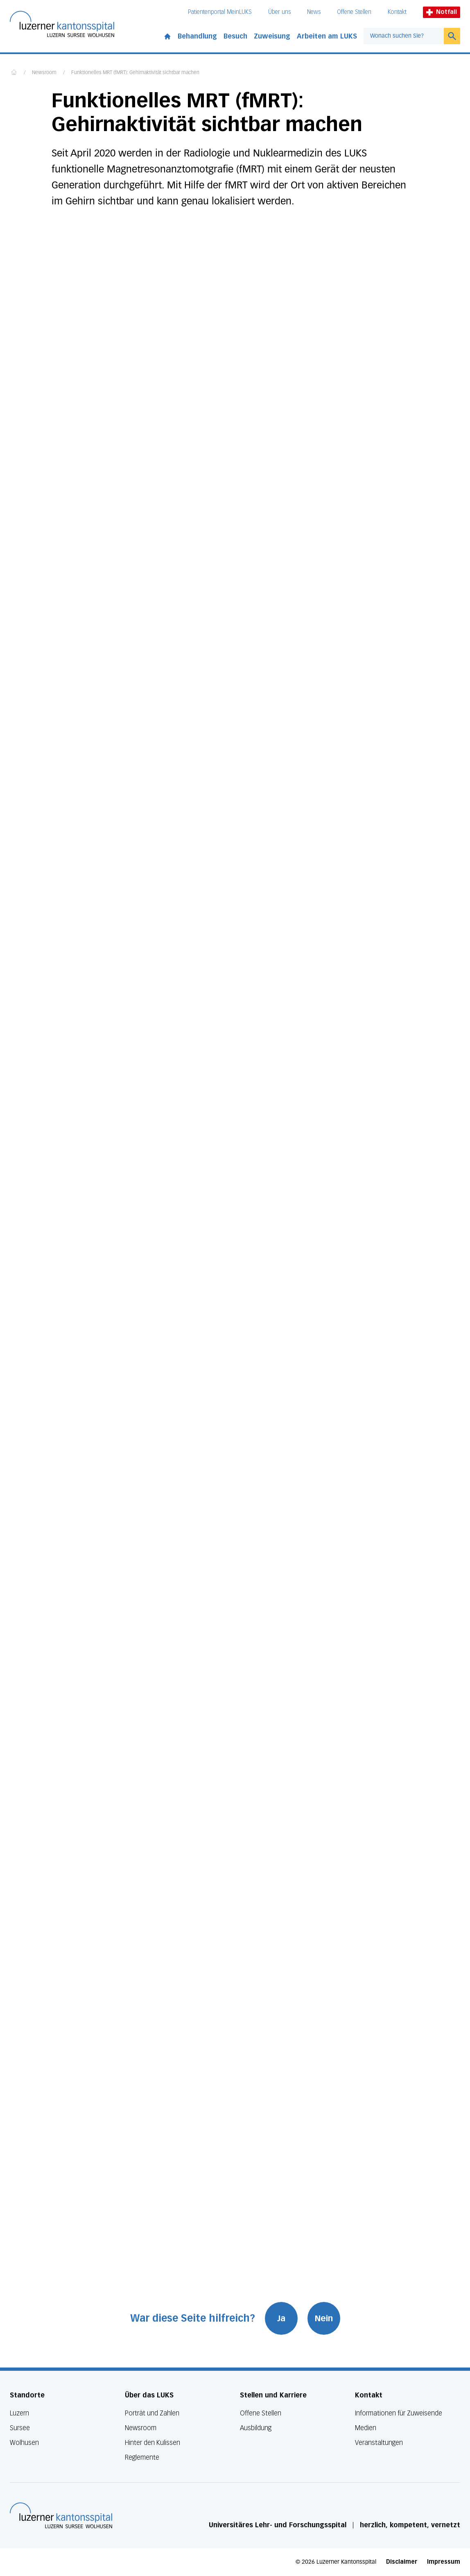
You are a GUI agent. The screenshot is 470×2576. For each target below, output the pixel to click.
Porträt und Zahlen (152, 2413)
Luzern (19, 2413)
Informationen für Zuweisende (398, 2413)
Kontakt (397, 12)
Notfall (441, 12)
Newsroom (44, 72)
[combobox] (404, 36)
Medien (365, 2428)
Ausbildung (255, 2428)
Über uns (279, 12)
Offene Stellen (354, 12)
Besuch (235, 36)
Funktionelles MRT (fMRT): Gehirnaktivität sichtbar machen (135, 72)
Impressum (443, 2561)
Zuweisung (272, 36)
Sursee (20, 2428)
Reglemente (142, 2457)
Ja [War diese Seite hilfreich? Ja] (281, 2318)
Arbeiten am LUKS (327, 36)
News (314, 12)
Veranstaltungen (379, 2443)
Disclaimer (401, 2561)
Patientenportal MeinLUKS (220, 12)
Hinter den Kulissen (152, 2443)
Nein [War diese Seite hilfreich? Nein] (324, 2318)
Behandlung (197, 36)
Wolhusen (24, 2443)
